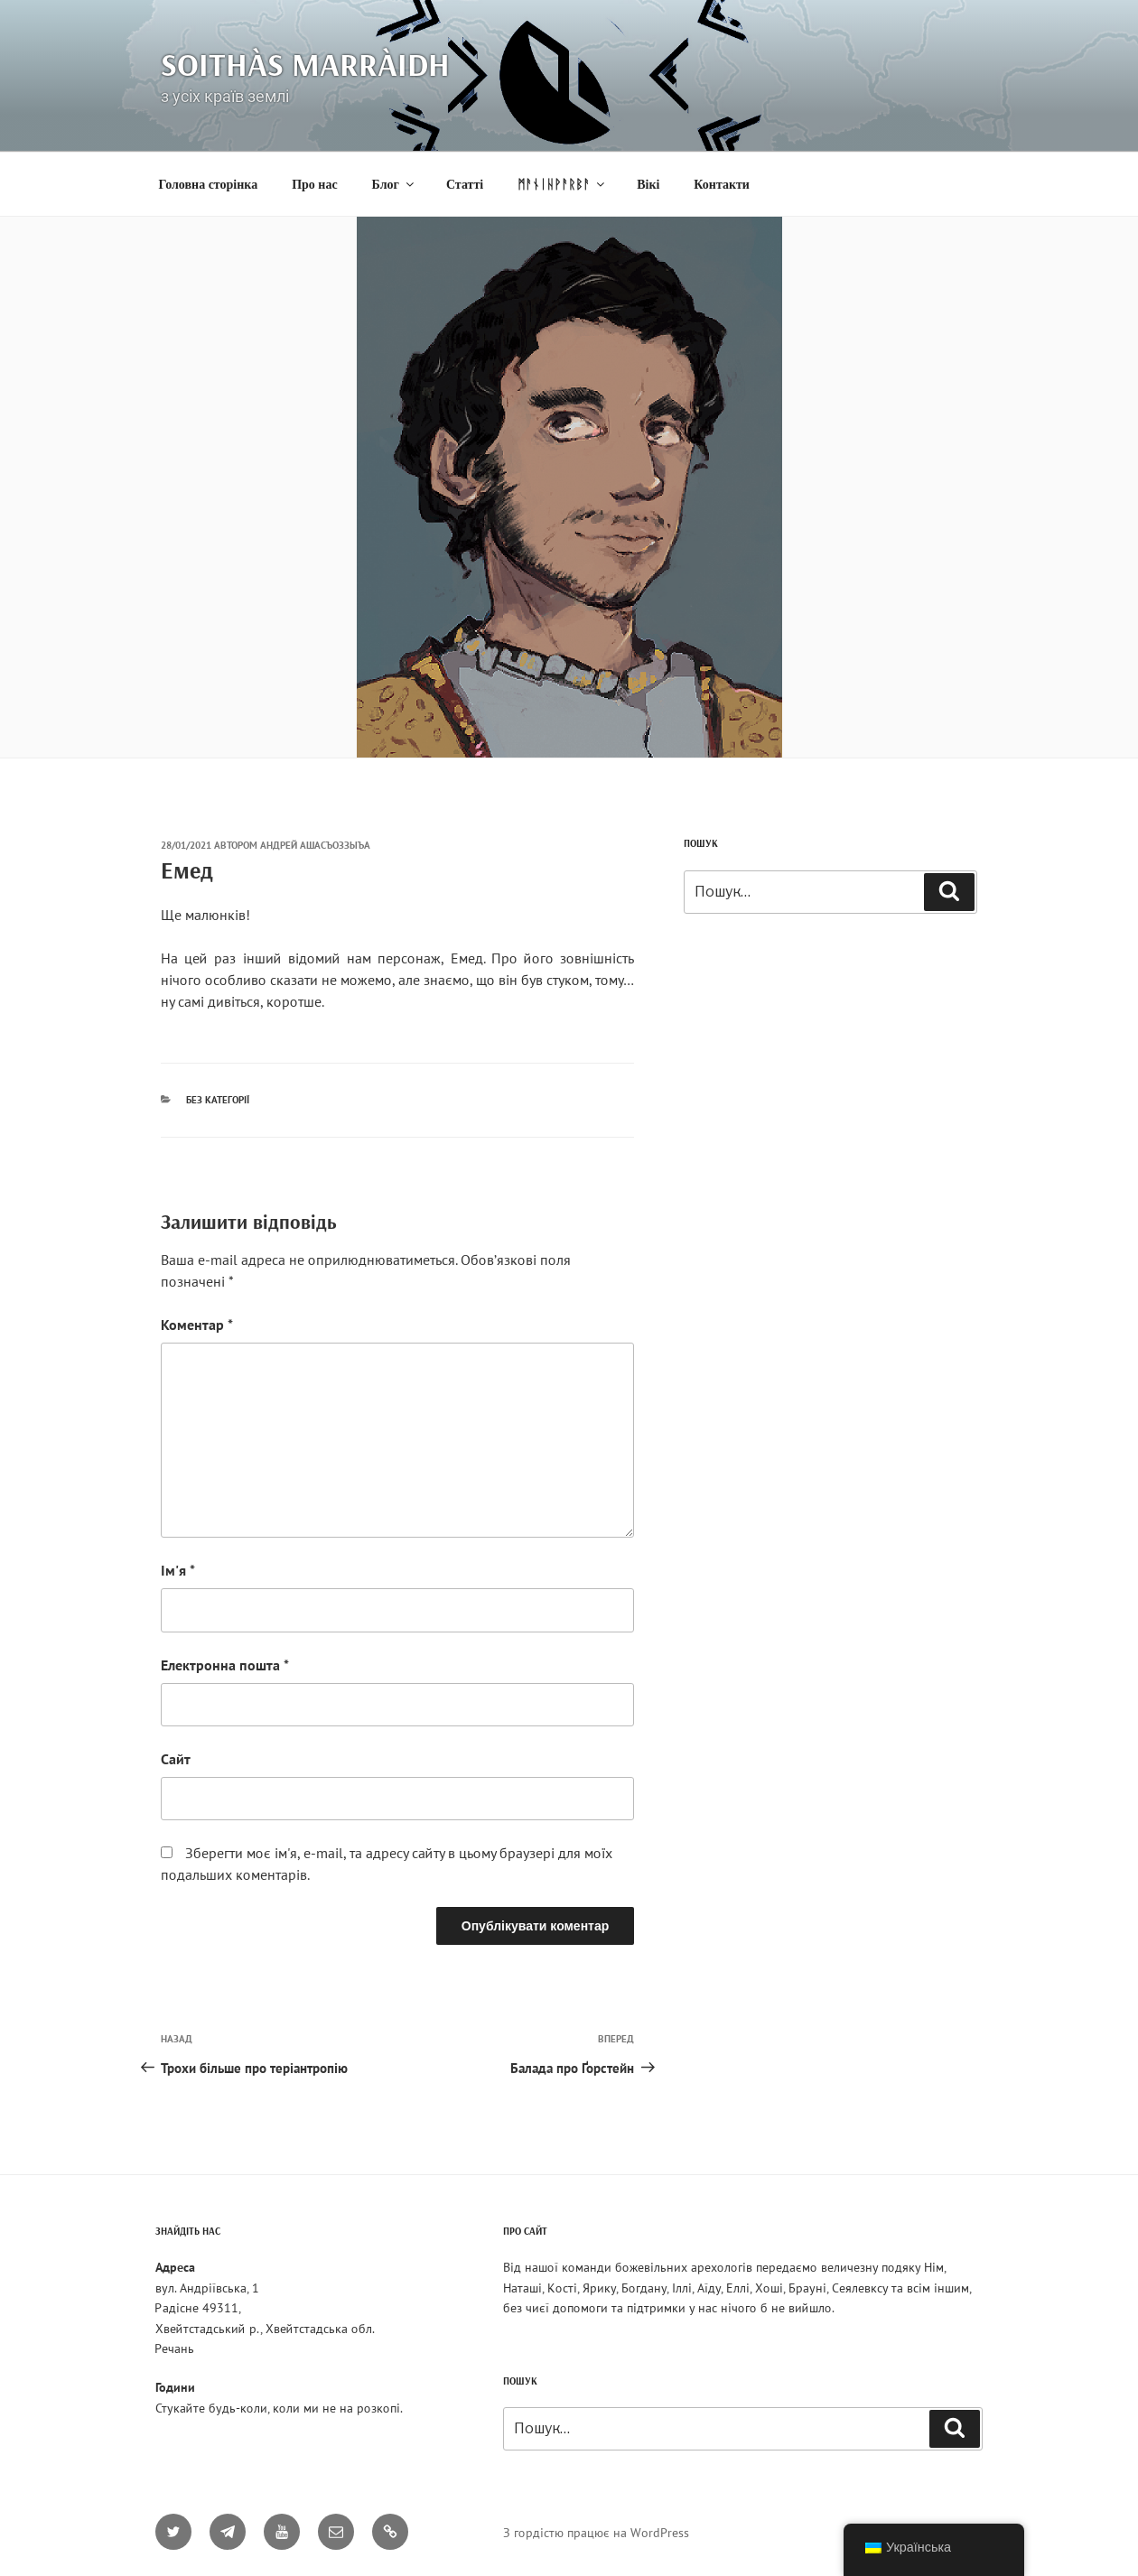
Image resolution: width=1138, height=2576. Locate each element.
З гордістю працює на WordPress (596, 2533)
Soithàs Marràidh (305, 63)
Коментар (197, 1325)
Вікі (648, 184)
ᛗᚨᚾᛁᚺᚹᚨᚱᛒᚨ (562, 184)
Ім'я (178, 1570)
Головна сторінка (208, 184)
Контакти (722, 184)
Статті (464, 184)
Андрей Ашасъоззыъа (315, 845)
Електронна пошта (225, 1665)
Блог (394, 184)
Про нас (314, 184)
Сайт (176, 1759)
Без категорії (217, 1099)
